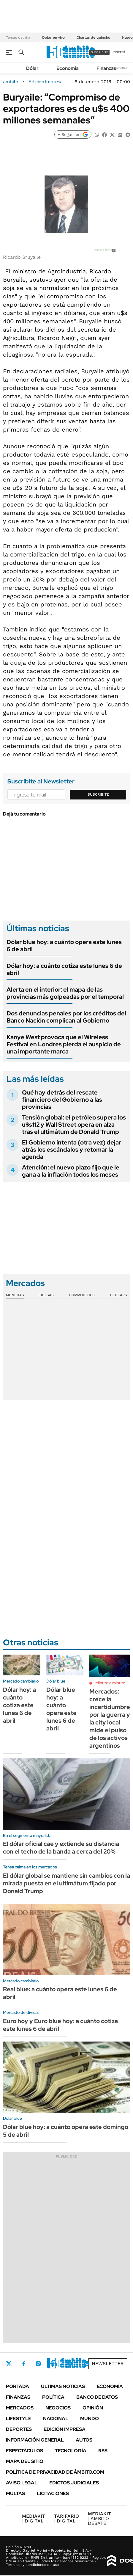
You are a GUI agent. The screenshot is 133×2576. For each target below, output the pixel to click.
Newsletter (119, 68)
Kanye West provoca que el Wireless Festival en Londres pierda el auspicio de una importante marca (64, 1044)
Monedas (15, 1295)
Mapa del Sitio (24, 2461)
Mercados (20, 2408)
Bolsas (46, 1295)
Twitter (9, 2363)
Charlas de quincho (93, 37)
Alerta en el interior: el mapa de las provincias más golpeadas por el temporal (65, 993)
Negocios (58, 2408)
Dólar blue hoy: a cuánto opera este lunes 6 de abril (64, 945)
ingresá (119, 52)
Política (53, 2397)
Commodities (82, 1295)
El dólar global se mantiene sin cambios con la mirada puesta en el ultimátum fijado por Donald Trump (66, 1883)
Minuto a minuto (110, 1683)
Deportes (19, 2429)
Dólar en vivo (53, 37)
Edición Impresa (65, 2429)
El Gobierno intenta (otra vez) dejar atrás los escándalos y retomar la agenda (71, 1150)
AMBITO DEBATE (99, 2518)
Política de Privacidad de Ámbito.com (55, 2472)
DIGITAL (33, 2518)
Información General (35, 2440)
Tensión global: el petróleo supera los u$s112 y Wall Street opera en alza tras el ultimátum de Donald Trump (74, 1125)
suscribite (99, 52)
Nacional (55, 2418)
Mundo (89, 2418)
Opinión (93, 2408)
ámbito (10, 81)
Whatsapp (86, 2363)
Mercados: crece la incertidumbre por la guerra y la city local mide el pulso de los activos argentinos (109, 1718)
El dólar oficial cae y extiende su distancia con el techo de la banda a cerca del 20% (61, 1847)
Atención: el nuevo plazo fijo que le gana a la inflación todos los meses (70, 1171)
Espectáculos (24, 2451)
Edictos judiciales (74, 2483)
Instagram (38, 2363)
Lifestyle (18, 2418)
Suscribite (98, 794)
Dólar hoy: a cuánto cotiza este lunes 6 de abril (64, 969)
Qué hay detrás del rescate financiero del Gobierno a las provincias (62, 1100)
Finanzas (106, 68)
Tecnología (70, 2451)
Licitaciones (53, 2493)
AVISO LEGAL (21, 2483)
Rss (102, 2451)
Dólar (32, 68)
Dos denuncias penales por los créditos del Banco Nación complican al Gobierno (66, 1016)
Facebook (23, 2363)
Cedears (118, 1295)
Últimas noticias (63, 2386)
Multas (15, 2493)
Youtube (70, 2364)
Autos (84, 2440)
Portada (17, 2386)
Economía (67, 68)
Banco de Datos (97, 2397)
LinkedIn (54, 2363)
